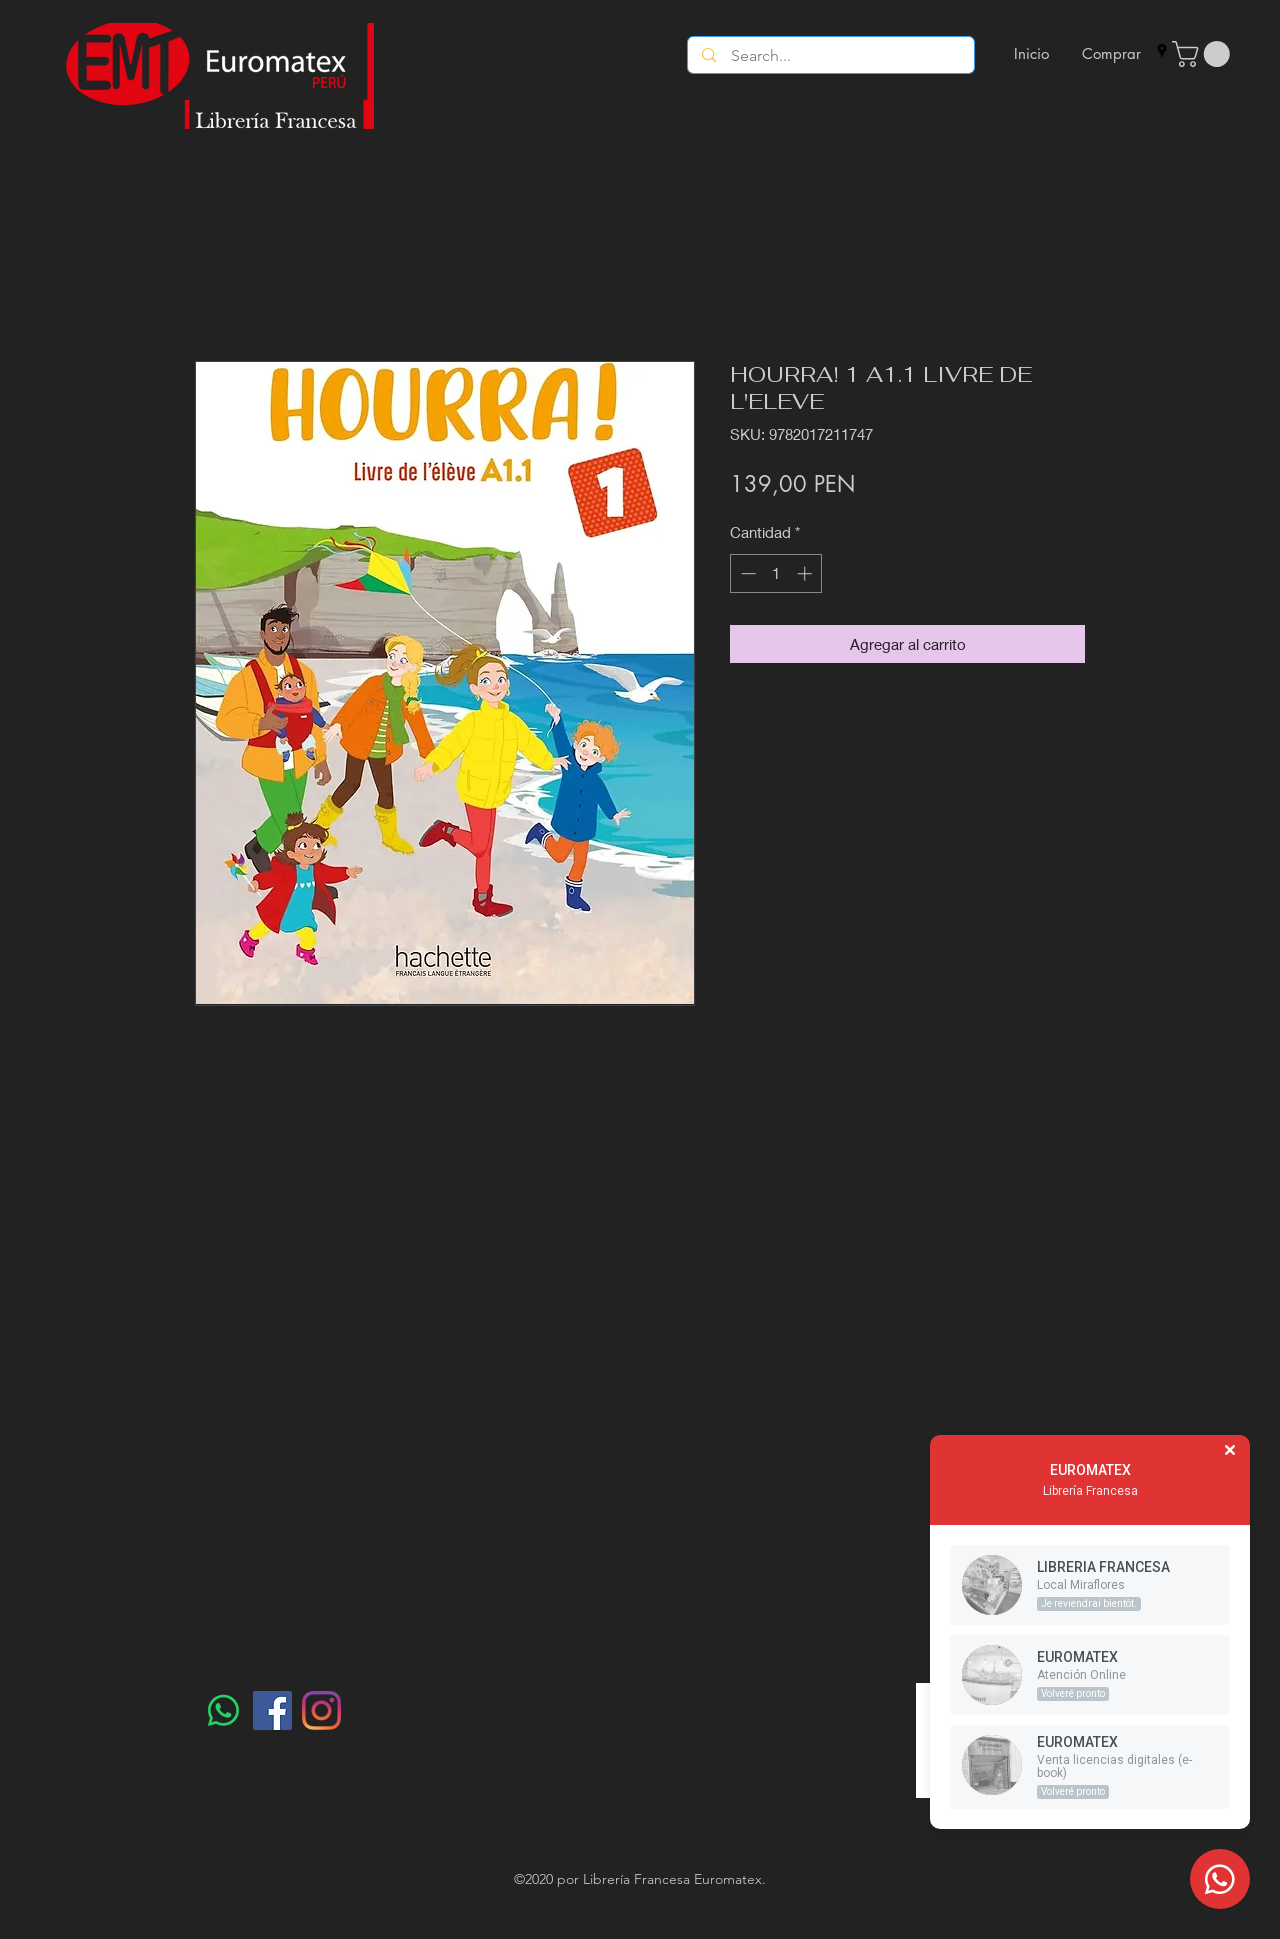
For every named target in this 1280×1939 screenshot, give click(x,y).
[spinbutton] (776, 573)
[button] (1204, 54)
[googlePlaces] (1162, 51)
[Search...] (831, 56)
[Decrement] (746, 573)
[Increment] (806, 573)
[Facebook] (272, 1710)
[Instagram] (321, 1710)
